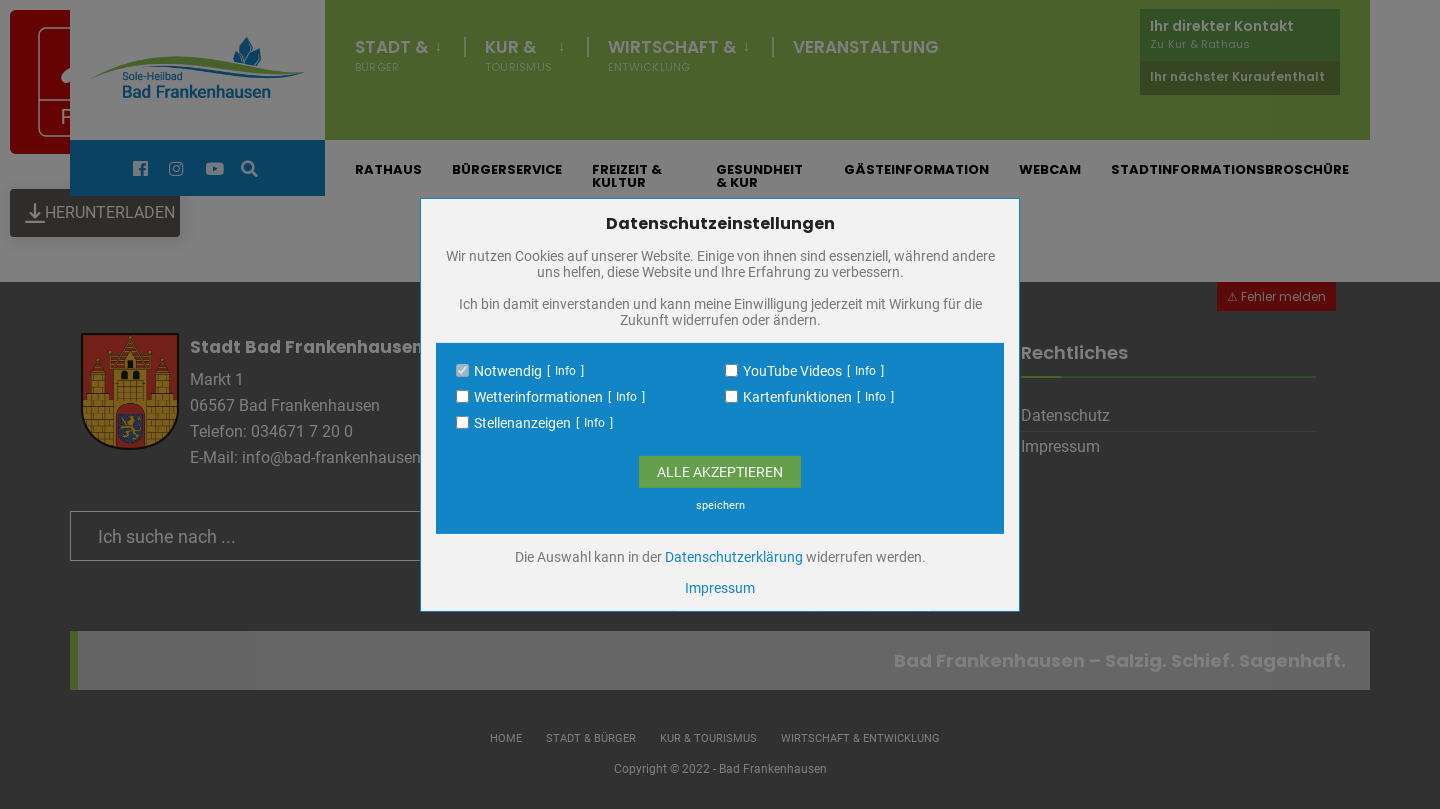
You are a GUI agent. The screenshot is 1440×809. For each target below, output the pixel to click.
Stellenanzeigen (522, 423)
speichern (720, 505)
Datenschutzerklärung (734, 557)
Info (565, 371)
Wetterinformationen (538, 397)
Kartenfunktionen (797, 397)
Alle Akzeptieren (720, 472)
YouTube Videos (792, 371)
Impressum (720, 588)
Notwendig (508, 371)
